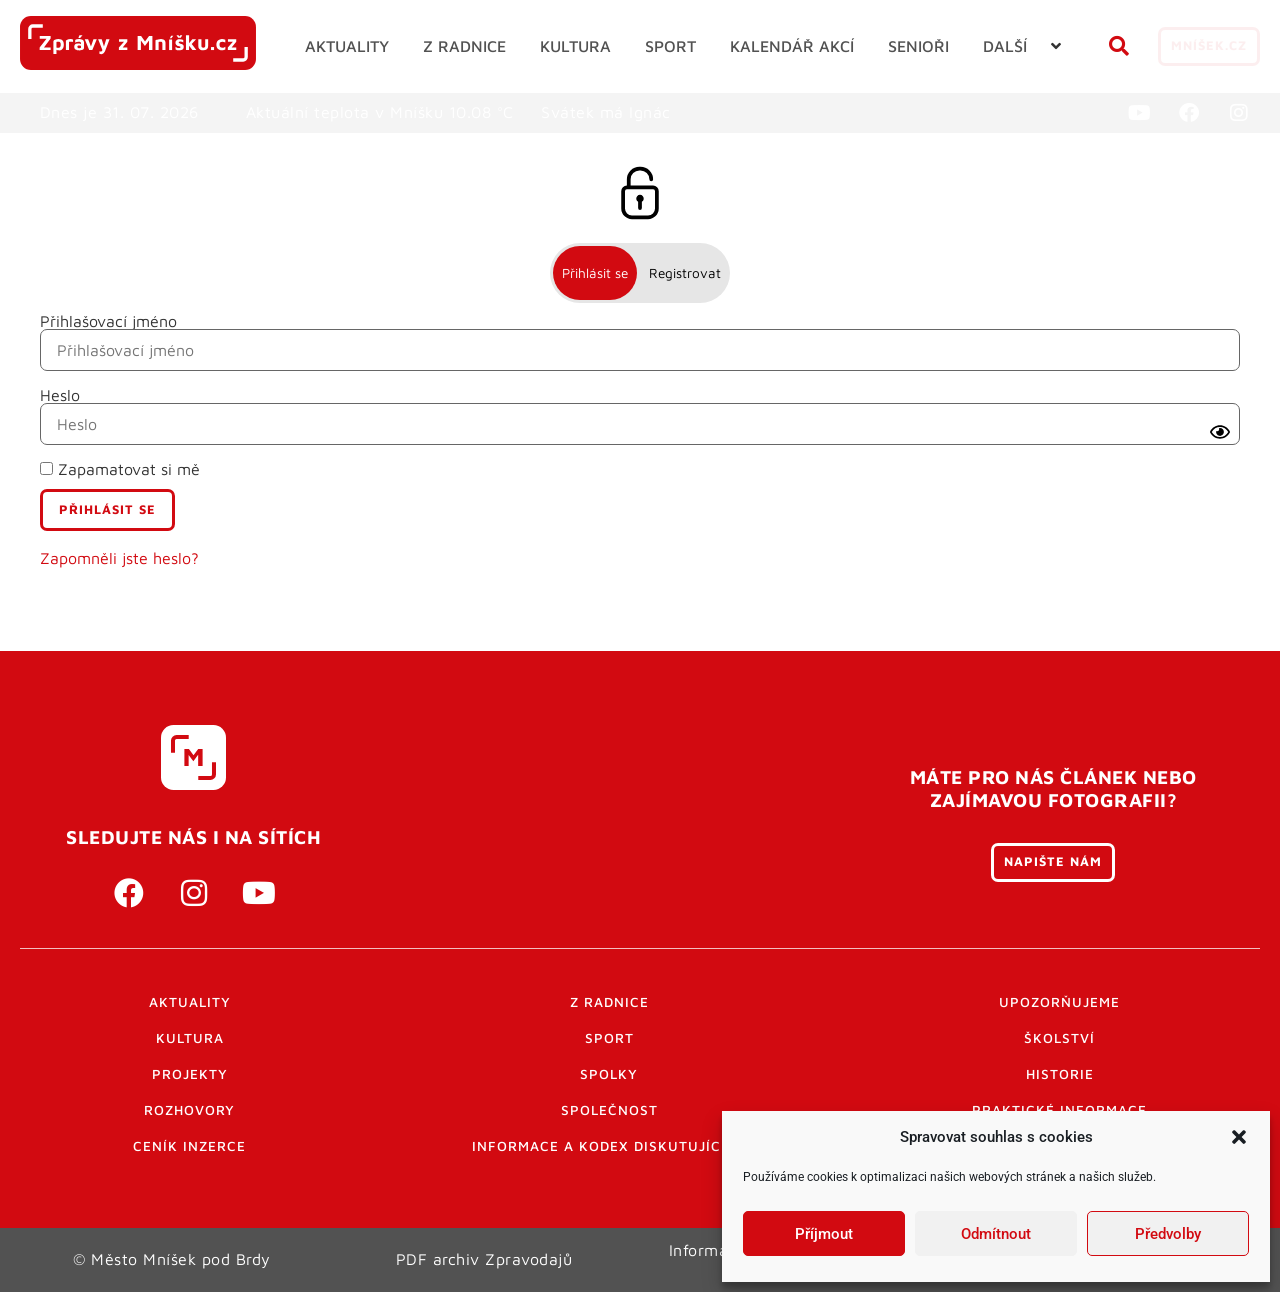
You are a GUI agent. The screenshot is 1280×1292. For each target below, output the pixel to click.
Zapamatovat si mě (120, 469)
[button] (1239, 1137)
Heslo (60, 395)
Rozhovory (189, 1110)
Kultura (190, 1038)
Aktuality (190, 1002)
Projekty (190, 1074)
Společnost (609, 1110)
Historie (1060, 1074)
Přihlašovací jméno (108, 321)
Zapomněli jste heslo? (119, 558)
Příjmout (824, 1234)
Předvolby (1168, 1234)
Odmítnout (996, 1234)
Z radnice (609, 1002)
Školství (1059, 1038)
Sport (609, 1038)
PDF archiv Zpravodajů (484, 1259)
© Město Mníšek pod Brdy (172, 1259)
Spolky (609, 1074)
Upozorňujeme (1059, 1002)
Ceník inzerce (189, 1146)
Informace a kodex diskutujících (609, 1146)
